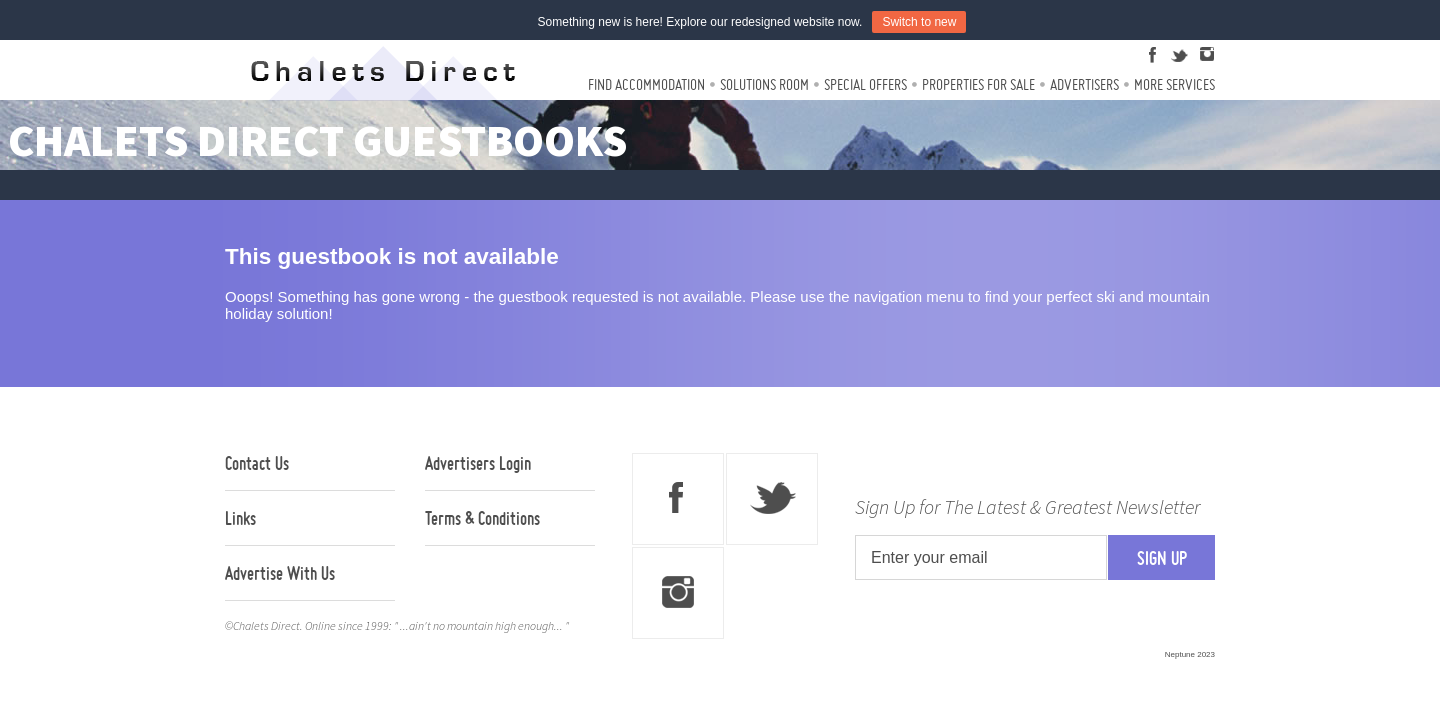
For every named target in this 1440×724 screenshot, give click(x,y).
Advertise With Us (280, 573)
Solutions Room (764, 84)
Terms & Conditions (482, 518)
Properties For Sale (978, 84)
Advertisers (1084, 84)
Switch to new (919, 22)
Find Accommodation (646, 84)
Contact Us (257, 463)
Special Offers (865, 84)
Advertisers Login (478, 463)
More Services (1174, 84)
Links (240, 518)
